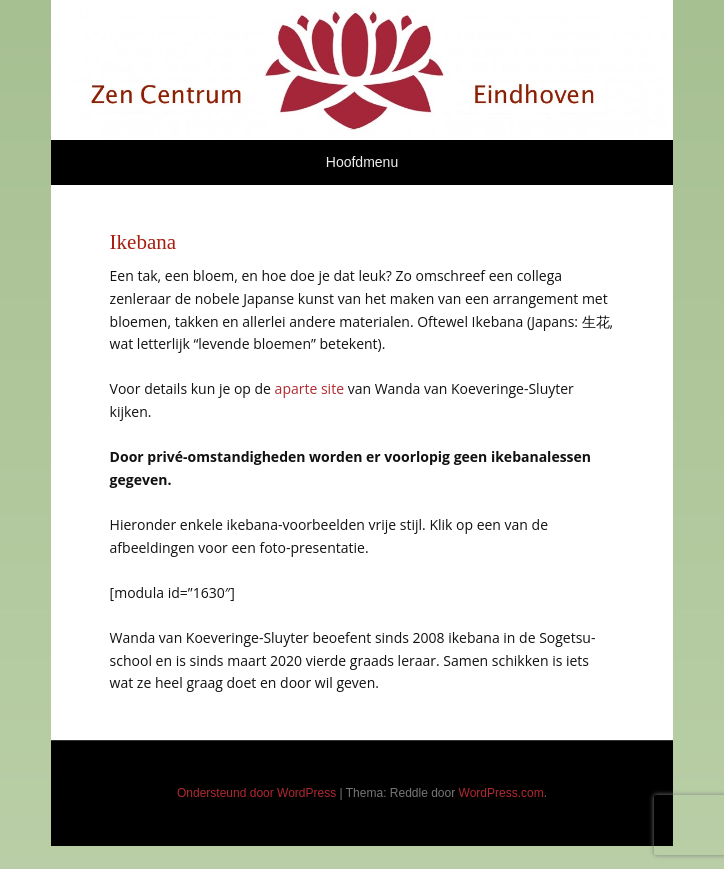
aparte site (309, 388)
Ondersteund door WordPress (256, 793)
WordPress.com (501, 793)
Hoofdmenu (362, 162)
